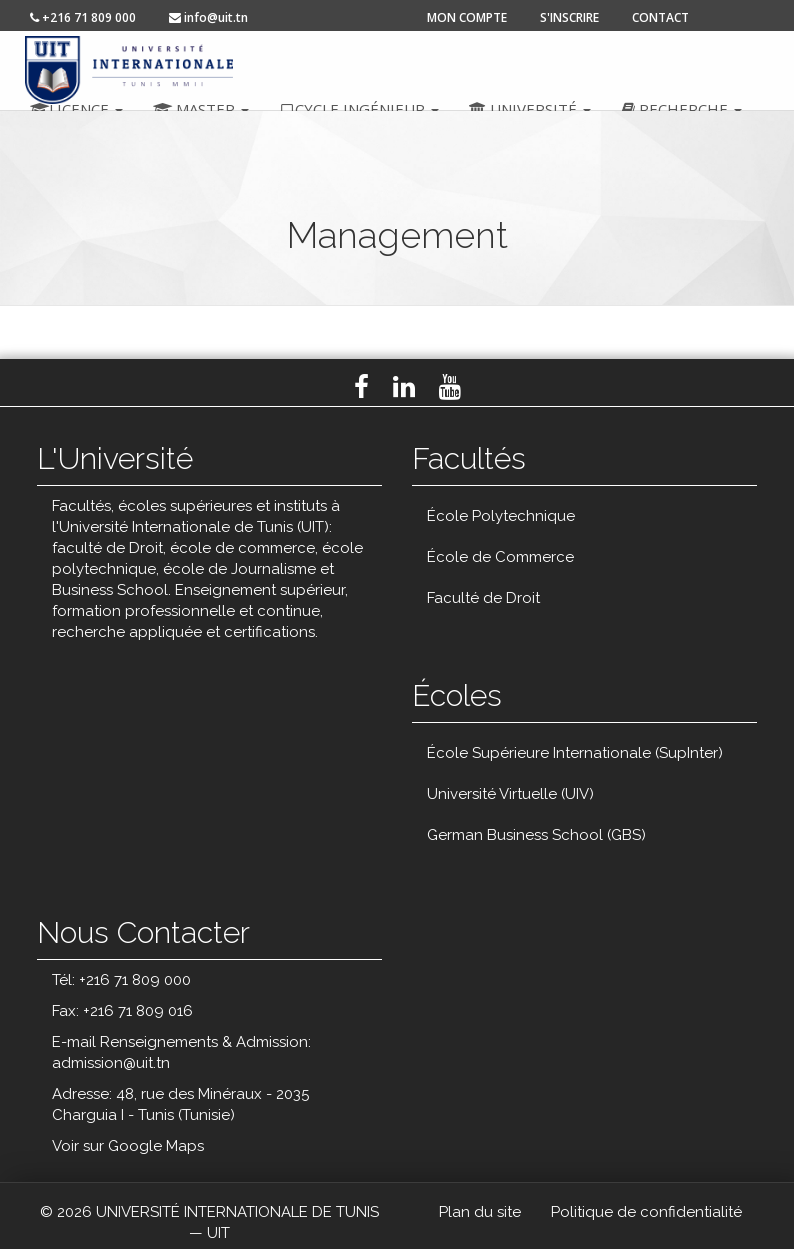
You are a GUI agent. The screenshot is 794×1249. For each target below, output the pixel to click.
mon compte (467, 17)
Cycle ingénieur (359, 109)
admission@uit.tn (111, 1063)
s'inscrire (569, 17)
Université (530, 109)
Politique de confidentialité (646, 1212)
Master (201, 109)
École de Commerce (500, 557)
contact (660, 17)
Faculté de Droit (483, 598)
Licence (76, 109)
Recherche (681, 109)
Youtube (450, 387)
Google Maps (156, 1146)
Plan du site (480, 1212)
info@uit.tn (208, 17)
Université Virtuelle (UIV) (510, 794)
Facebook (361, 387)
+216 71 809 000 (83, 17)
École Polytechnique (501, 516)
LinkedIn (404, 387)
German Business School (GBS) (536, 835)
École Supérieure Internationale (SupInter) (575, 753)
